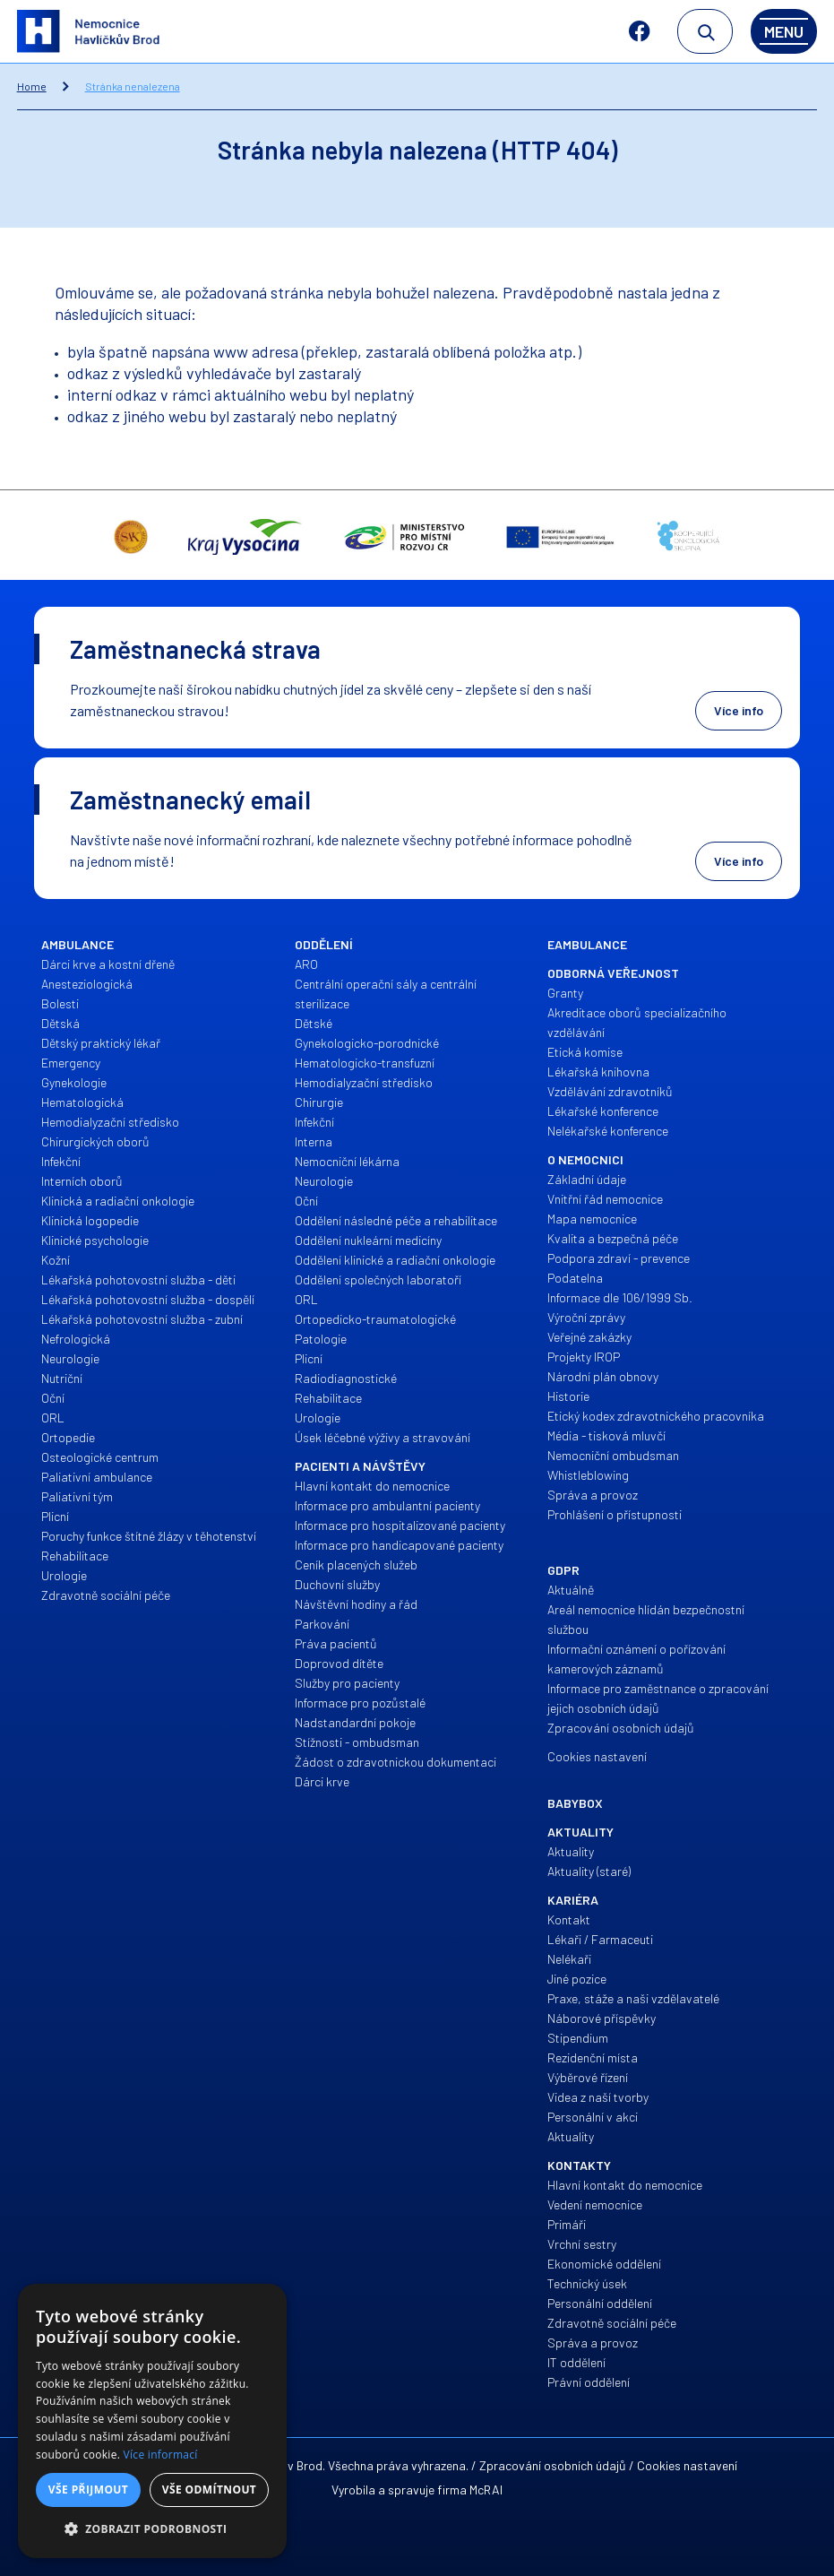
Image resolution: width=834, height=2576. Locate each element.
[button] (152, 2529)
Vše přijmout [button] (88, 2489)
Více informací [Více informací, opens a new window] (161, 2454)
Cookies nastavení (687, 2465)
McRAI (486, 2489)
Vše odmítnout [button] (209, 2489)
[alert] (152, 2421)
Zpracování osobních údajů (552, 2465)
